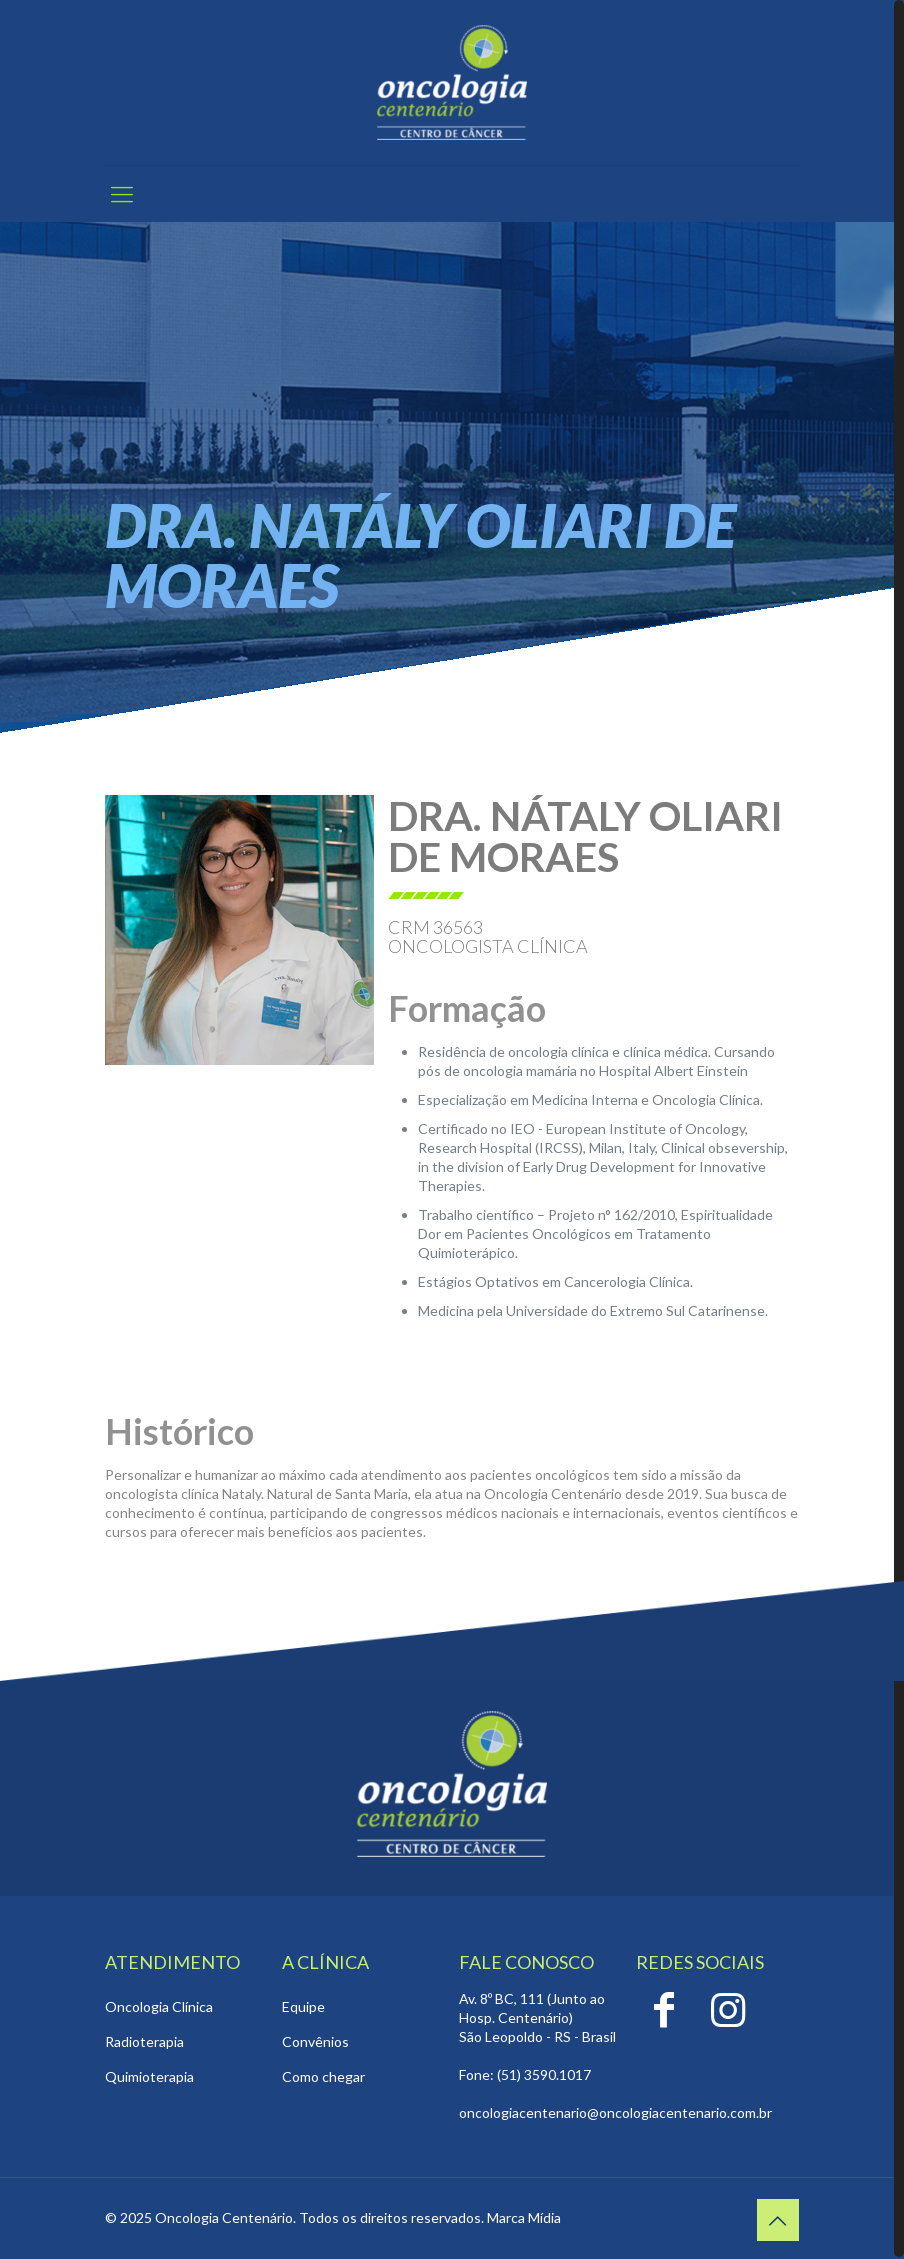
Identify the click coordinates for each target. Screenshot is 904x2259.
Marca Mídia (524, 2217)
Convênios (315, 2041)
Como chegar (323, 2076)
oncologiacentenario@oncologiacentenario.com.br (615, 2112)
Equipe (303, 2006)
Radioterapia (144, 2041)
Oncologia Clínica (159, 2006)
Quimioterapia (149, 2076)
